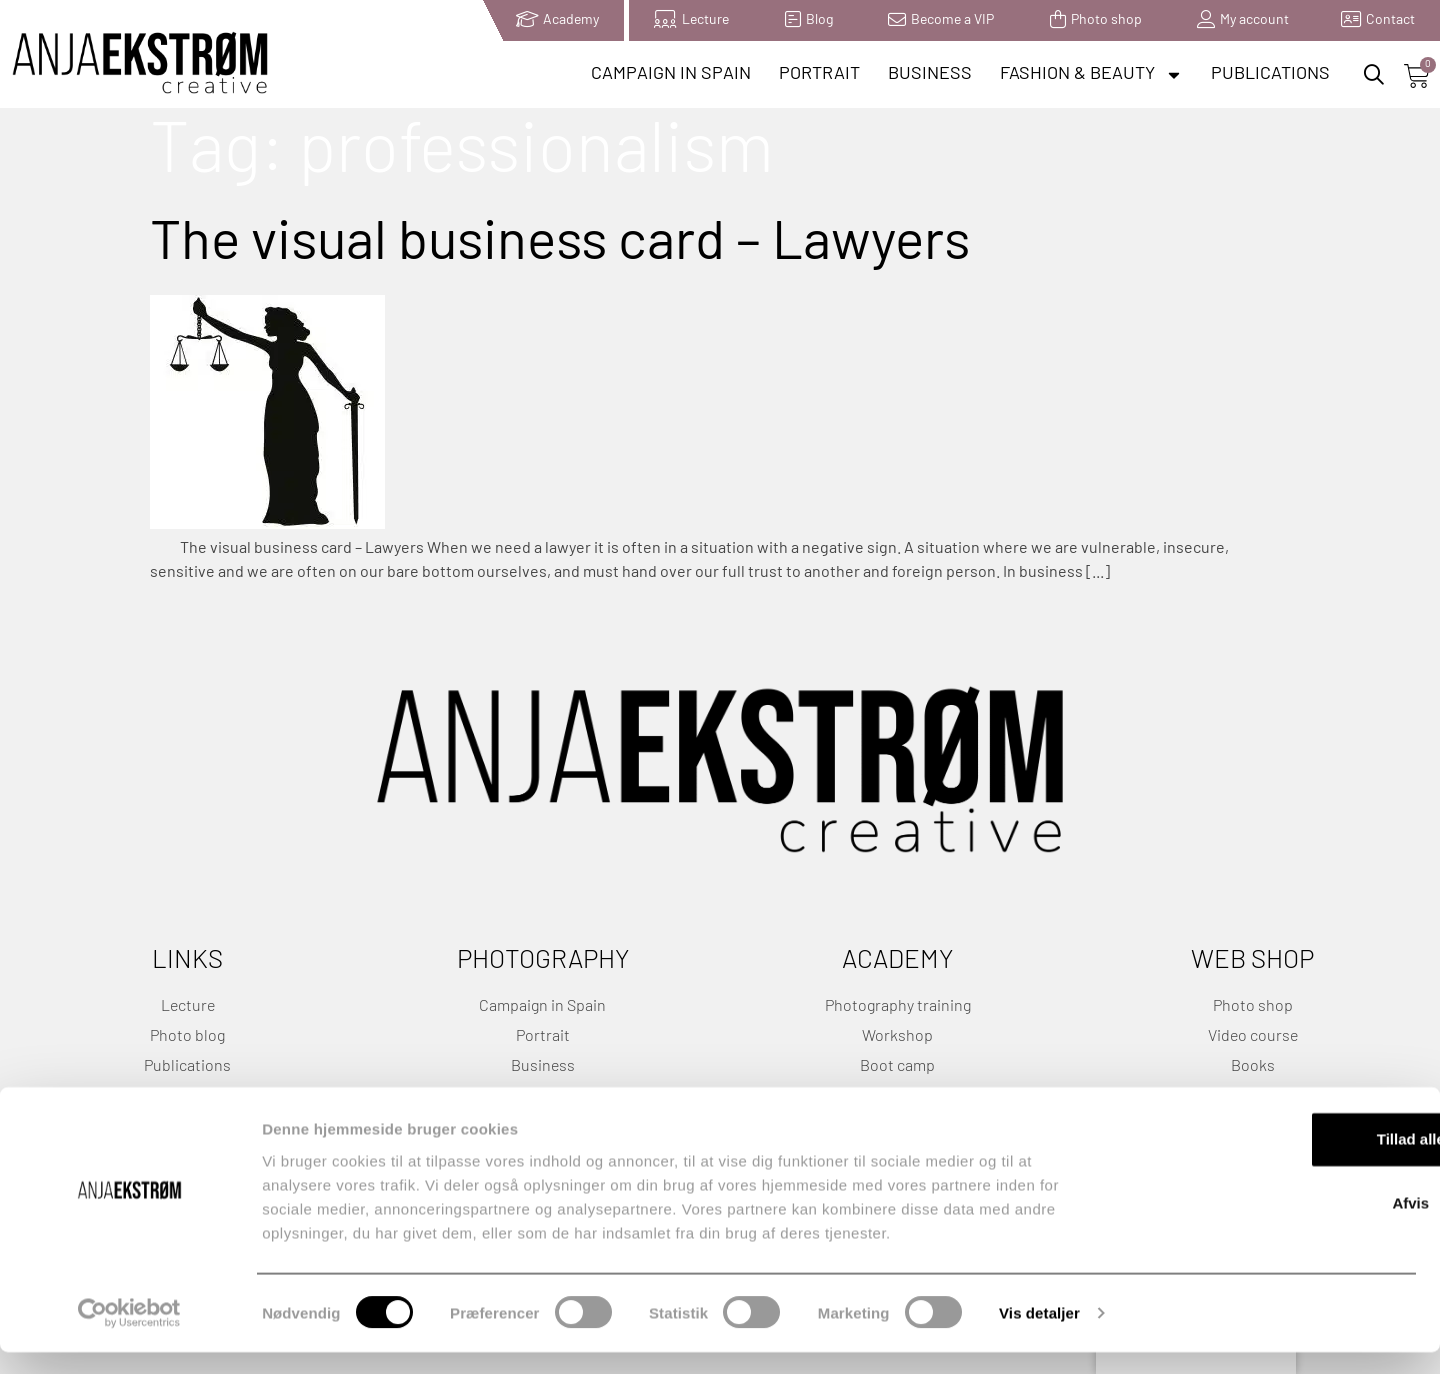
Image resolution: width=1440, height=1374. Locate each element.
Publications (1270, 74)
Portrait (819, 74)
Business (930, 74)
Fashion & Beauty (1091, 75)
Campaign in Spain (671, 74)
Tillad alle (1273, 1160)
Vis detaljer (1039, 1334)
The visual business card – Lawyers (560, 248)
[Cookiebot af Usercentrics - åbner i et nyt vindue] (129, 1335)
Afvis (1273, 1224)
